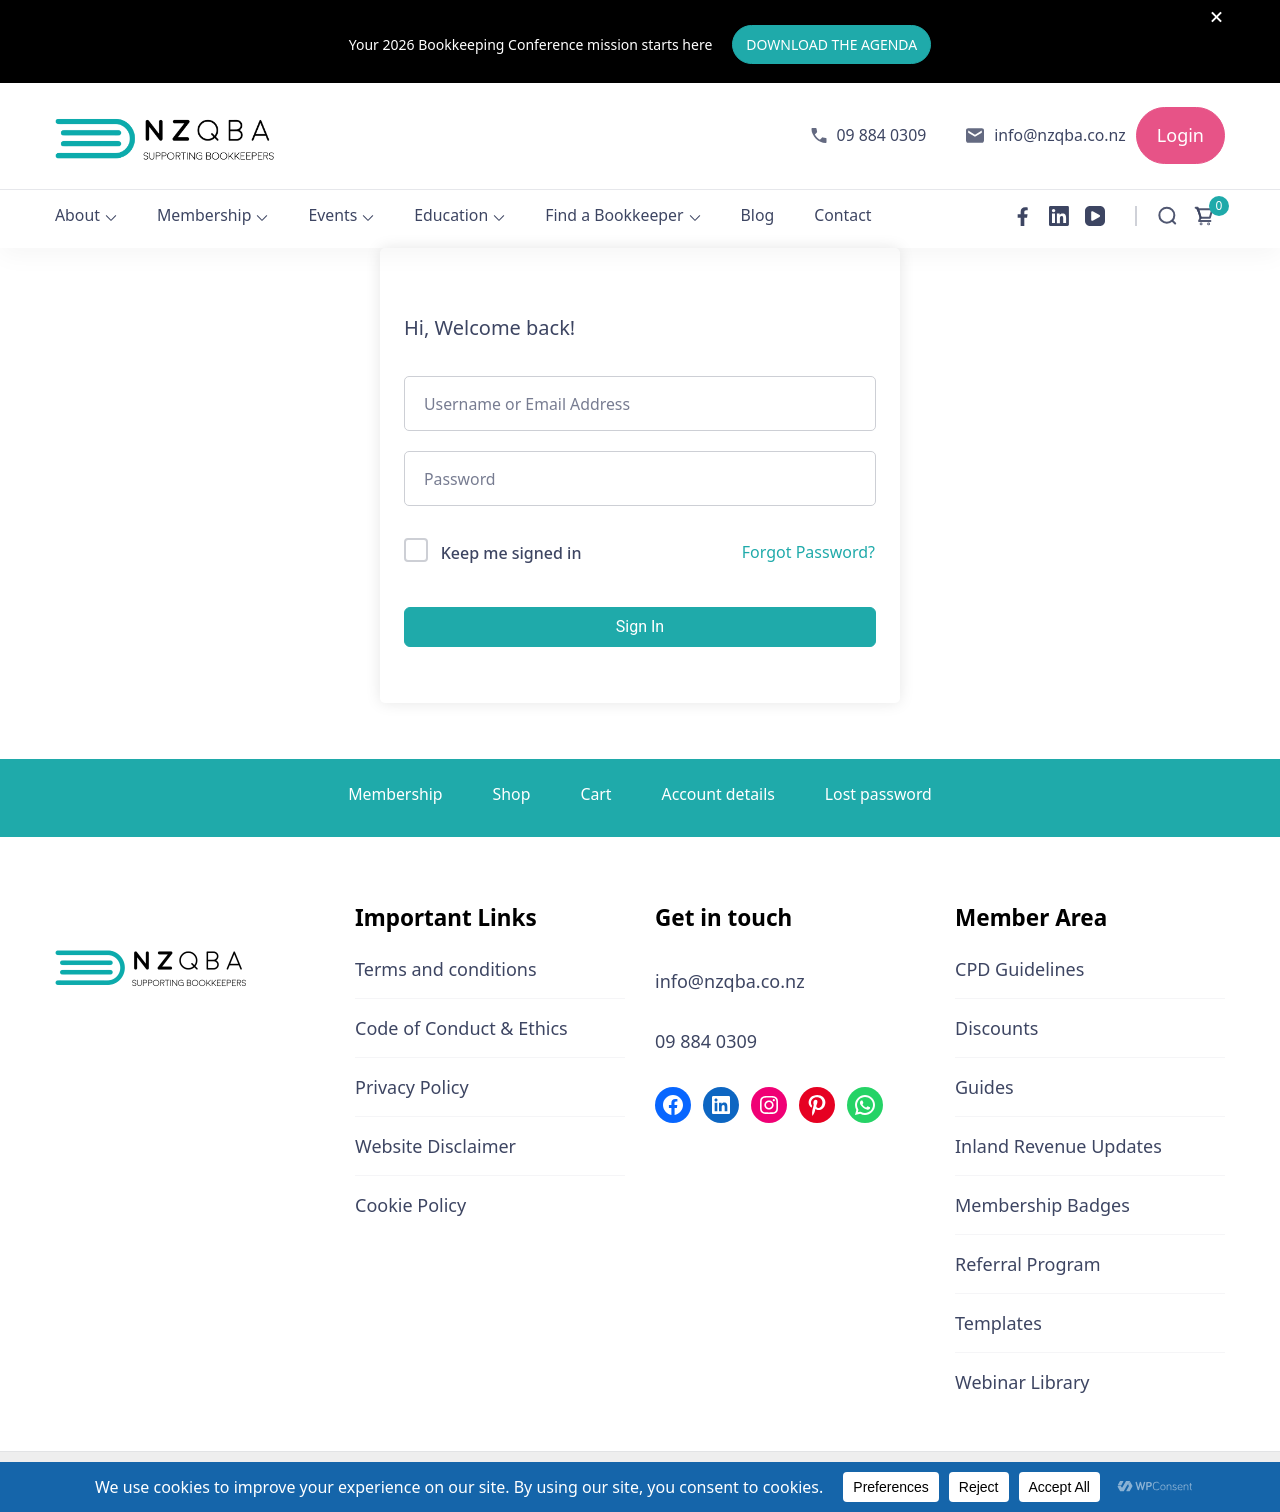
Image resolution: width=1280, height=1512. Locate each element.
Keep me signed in (511, 553)
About (77, 215)
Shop (512, 793)
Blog (758, 215)
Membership (204, 215)
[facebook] (1023, 216)
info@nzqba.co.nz (1060, 135)
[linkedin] (1059, 216)
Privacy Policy (412, 1087)
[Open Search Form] (1167, 216)
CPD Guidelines (1019, 969)
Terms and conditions (446, 969)
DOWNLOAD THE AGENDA (831, 44)
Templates (998, 1323)
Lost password (878, 793)
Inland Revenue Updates (1058, 1146)
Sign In (640, 625)
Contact (842, 215)
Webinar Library (1022, 1382)
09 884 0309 (882, 135)
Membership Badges (1042, 1205)
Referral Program (1028, 1264)
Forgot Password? (808, 552)
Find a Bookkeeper (614, 215)
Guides (984, 1087)
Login (1180, 135)
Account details (718, 793)
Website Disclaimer (435, 1146)
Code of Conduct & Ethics (461, 1028)
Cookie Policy (410, 1205)
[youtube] (1095, 216)
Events (332, 215)
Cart (595, 793)
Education (451, 215)
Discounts (996, 1028)
